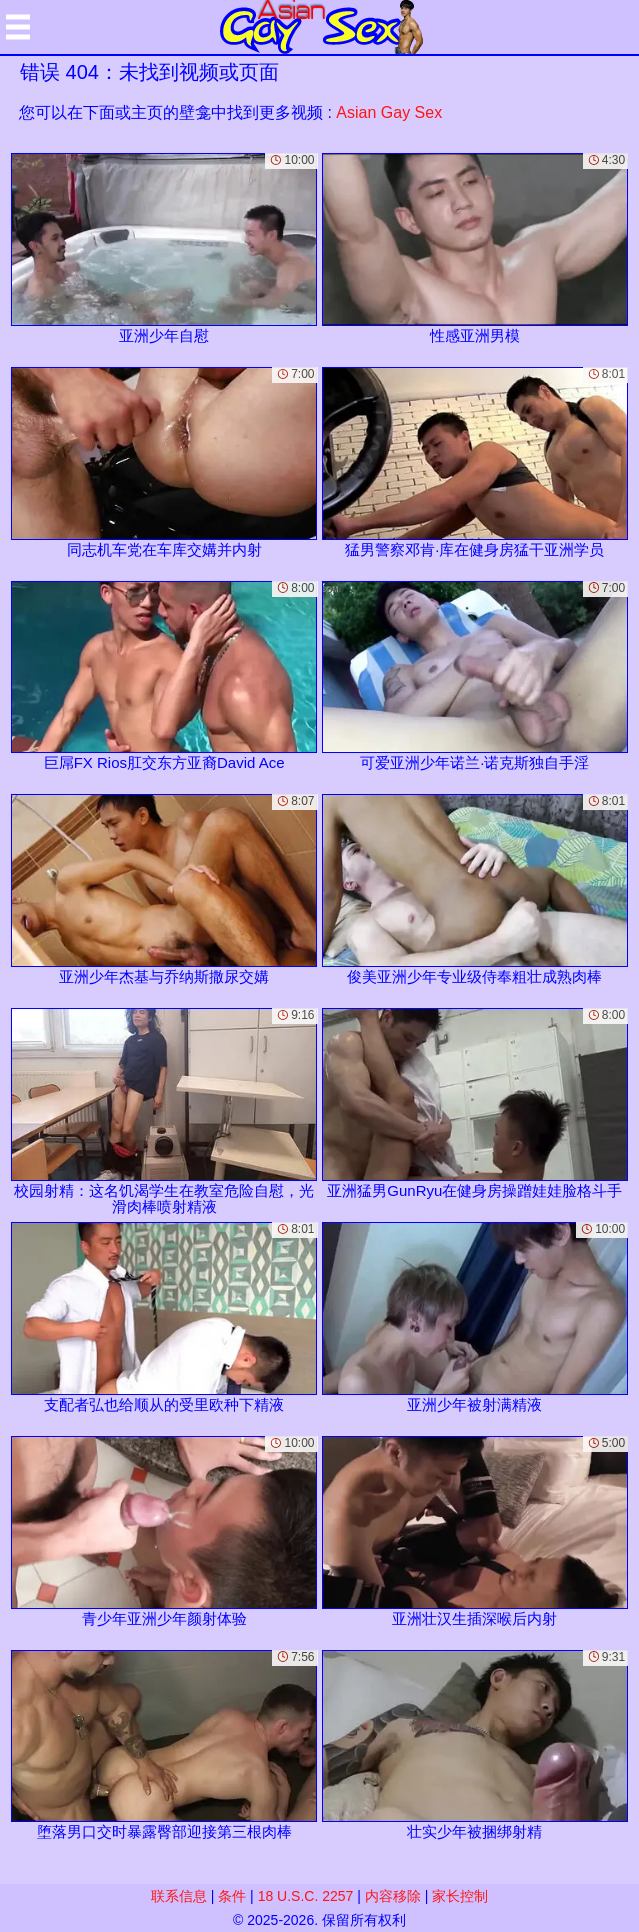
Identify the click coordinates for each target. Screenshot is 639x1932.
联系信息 (179, 1896)
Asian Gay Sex (389, 112)
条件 (232, 1896)
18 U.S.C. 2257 (306, 1896)
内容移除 (393, 1896)
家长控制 (460, 1896)
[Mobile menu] (18, 27)
